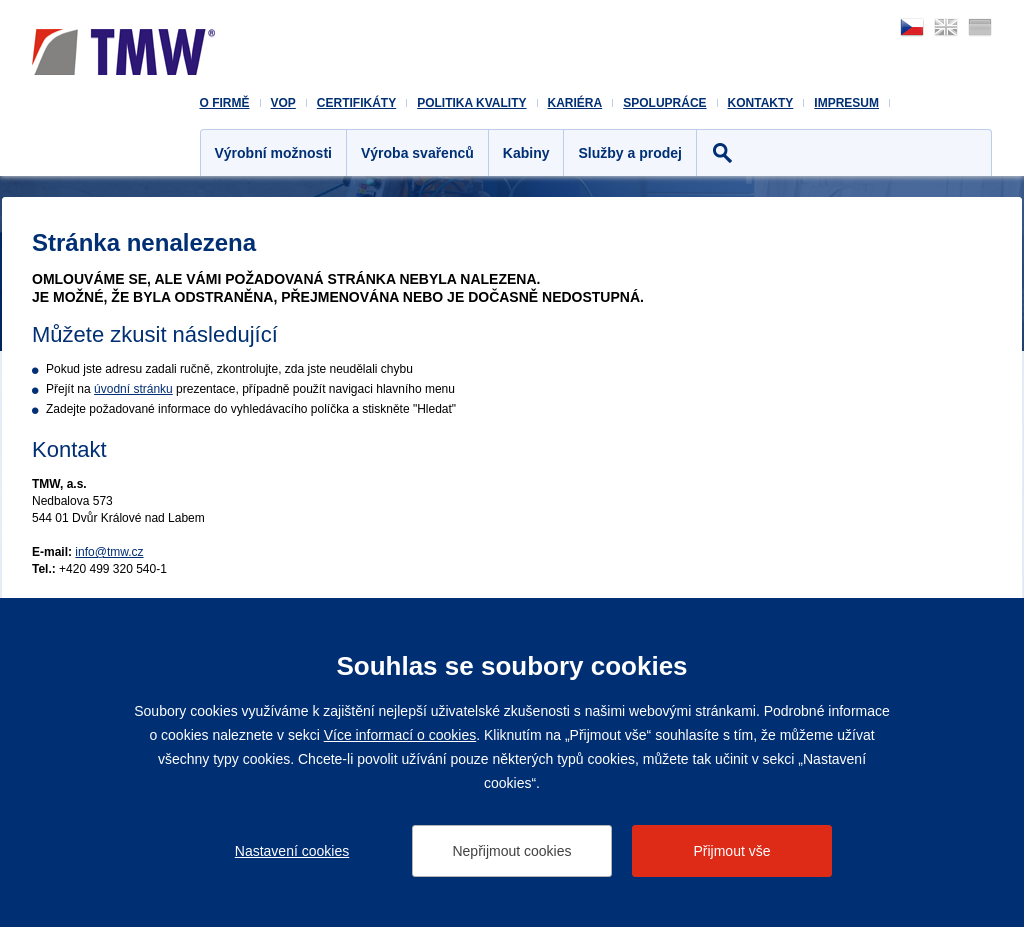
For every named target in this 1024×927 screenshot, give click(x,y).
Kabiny (526, 153)
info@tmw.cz (109, 552)
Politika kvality (471, 103)
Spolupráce (664, 103)
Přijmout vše (731, 851)
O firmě (225, 103)
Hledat (722, 153)
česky (912, 27)
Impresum (846, 103)
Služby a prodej (629, 153)
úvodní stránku (133, 389)
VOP (283, 103)
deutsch (980, 27)
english (946, 27)
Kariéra (575, 103)
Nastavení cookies (292, 851)
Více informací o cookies (400, 735)
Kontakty (761, 103)
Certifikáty (356, 103)
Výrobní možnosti (273, 153)
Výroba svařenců (417, 153)
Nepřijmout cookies (511, 851)
